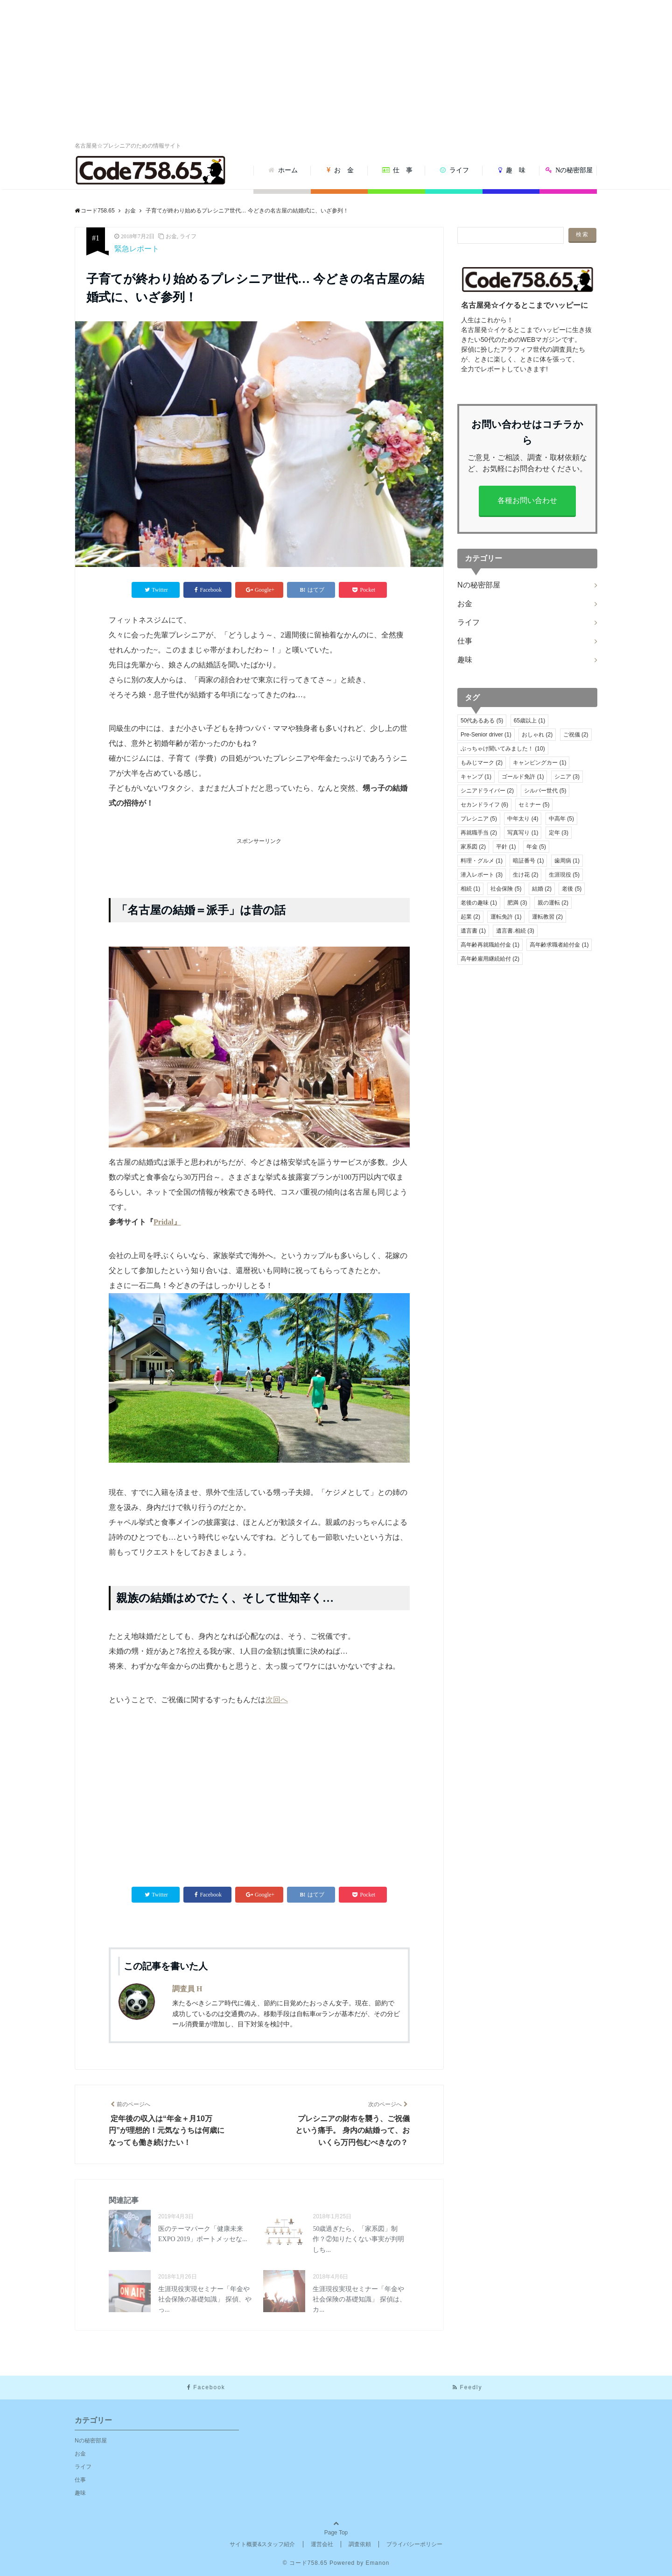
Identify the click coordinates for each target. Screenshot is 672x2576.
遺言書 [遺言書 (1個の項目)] (473, 930)
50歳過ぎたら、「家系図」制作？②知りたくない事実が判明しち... (358, 2239)
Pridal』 (167, 1222)
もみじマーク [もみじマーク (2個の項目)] (482, 762)
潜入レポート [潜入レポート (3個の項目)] (482, 874)
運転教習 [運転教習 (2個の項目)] (547, 916)
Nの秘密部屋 (569, 170)
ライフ (454, 170)
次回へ (277, 1700)
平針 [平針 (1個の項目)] (506, 846)
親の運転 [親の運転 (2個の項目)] (553, 902)
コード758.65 (308, 2563)
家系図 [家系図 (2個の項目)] (473, 846)
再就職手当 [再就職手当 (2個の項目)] (479, 832)
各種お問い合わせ (527, 500)
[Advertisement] (336, 70)
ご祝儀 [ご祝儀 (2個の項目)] (575, 734)
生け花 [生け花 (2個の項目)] (525, 874)
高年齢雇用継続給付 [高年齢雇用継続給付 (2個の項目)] (490, 958)
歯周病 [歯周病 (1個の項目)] (567, 860)
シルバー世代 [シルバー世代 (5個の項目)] (545, 790)
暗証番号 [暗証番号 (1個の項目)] (528, 860)
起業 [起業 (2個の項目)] (470, 916)
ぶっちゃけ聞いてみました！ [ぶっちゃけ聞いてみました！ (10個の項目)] (503, 748)
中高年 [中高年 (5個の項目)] (561, 818)
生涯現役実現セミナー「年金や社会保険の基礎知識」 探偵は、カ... (359, 2300)
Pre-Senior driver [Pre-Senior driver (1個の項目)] (486, 734)
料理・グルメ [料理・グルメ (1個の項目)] (482, 860)
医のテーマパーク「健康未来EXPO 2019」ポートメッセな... (202, 2234)
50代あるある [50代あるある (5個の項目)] (482, 720)
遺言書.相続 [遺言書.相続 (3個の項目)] (515, 930)
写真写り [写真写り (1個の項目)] (522, 832)
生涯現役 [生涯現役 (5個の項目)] (564, 874)
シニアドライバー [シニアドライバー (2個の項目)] (487, 790)
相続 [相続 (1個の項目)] (470, 888)
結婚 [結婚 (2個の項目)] (542, 888)
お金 (171, 236)
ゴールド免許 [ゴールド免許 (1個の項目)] (523, 776)
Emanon (378, 2563)
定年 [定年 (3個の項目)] (558, 832)
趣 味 (511, 170)
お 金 (340, 170)
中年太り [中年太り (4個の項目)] (522, 818)
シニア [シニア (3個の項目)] (567, 776)
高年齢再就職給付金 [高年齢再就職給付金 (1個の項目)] (490, 944)
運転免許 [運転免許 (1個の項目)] (505, 916)
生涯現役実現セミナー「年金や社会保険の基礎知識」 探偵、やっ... (205, 2300)
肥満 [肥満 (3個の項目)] (517, 902)
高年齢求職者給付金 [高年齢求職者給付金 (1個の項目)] (559, 944)
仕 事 (397, 170)
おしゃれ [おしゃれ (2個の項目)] (537, 734)
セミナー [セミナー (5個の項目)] (533, 804)
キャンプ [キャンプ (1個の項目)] (476, 776)
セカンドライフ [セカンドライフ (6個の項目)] (484, 804)
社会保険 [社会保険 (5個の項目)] (505, 888)
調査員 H (187, 1989)
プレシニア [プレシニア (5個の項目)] (479, 818)
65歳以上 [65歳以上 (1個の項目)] (529, 720)
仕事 (464, 641)
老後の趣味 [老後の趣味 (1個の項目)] (479, 902)
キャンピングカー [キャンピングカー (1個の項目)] (539, 762)
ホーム (283, 170)
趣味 (464, 660)
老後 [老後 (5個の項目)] (571, 888)
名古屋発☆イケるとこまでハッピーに (524, 305)
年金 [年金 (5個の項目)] (536, 846)
